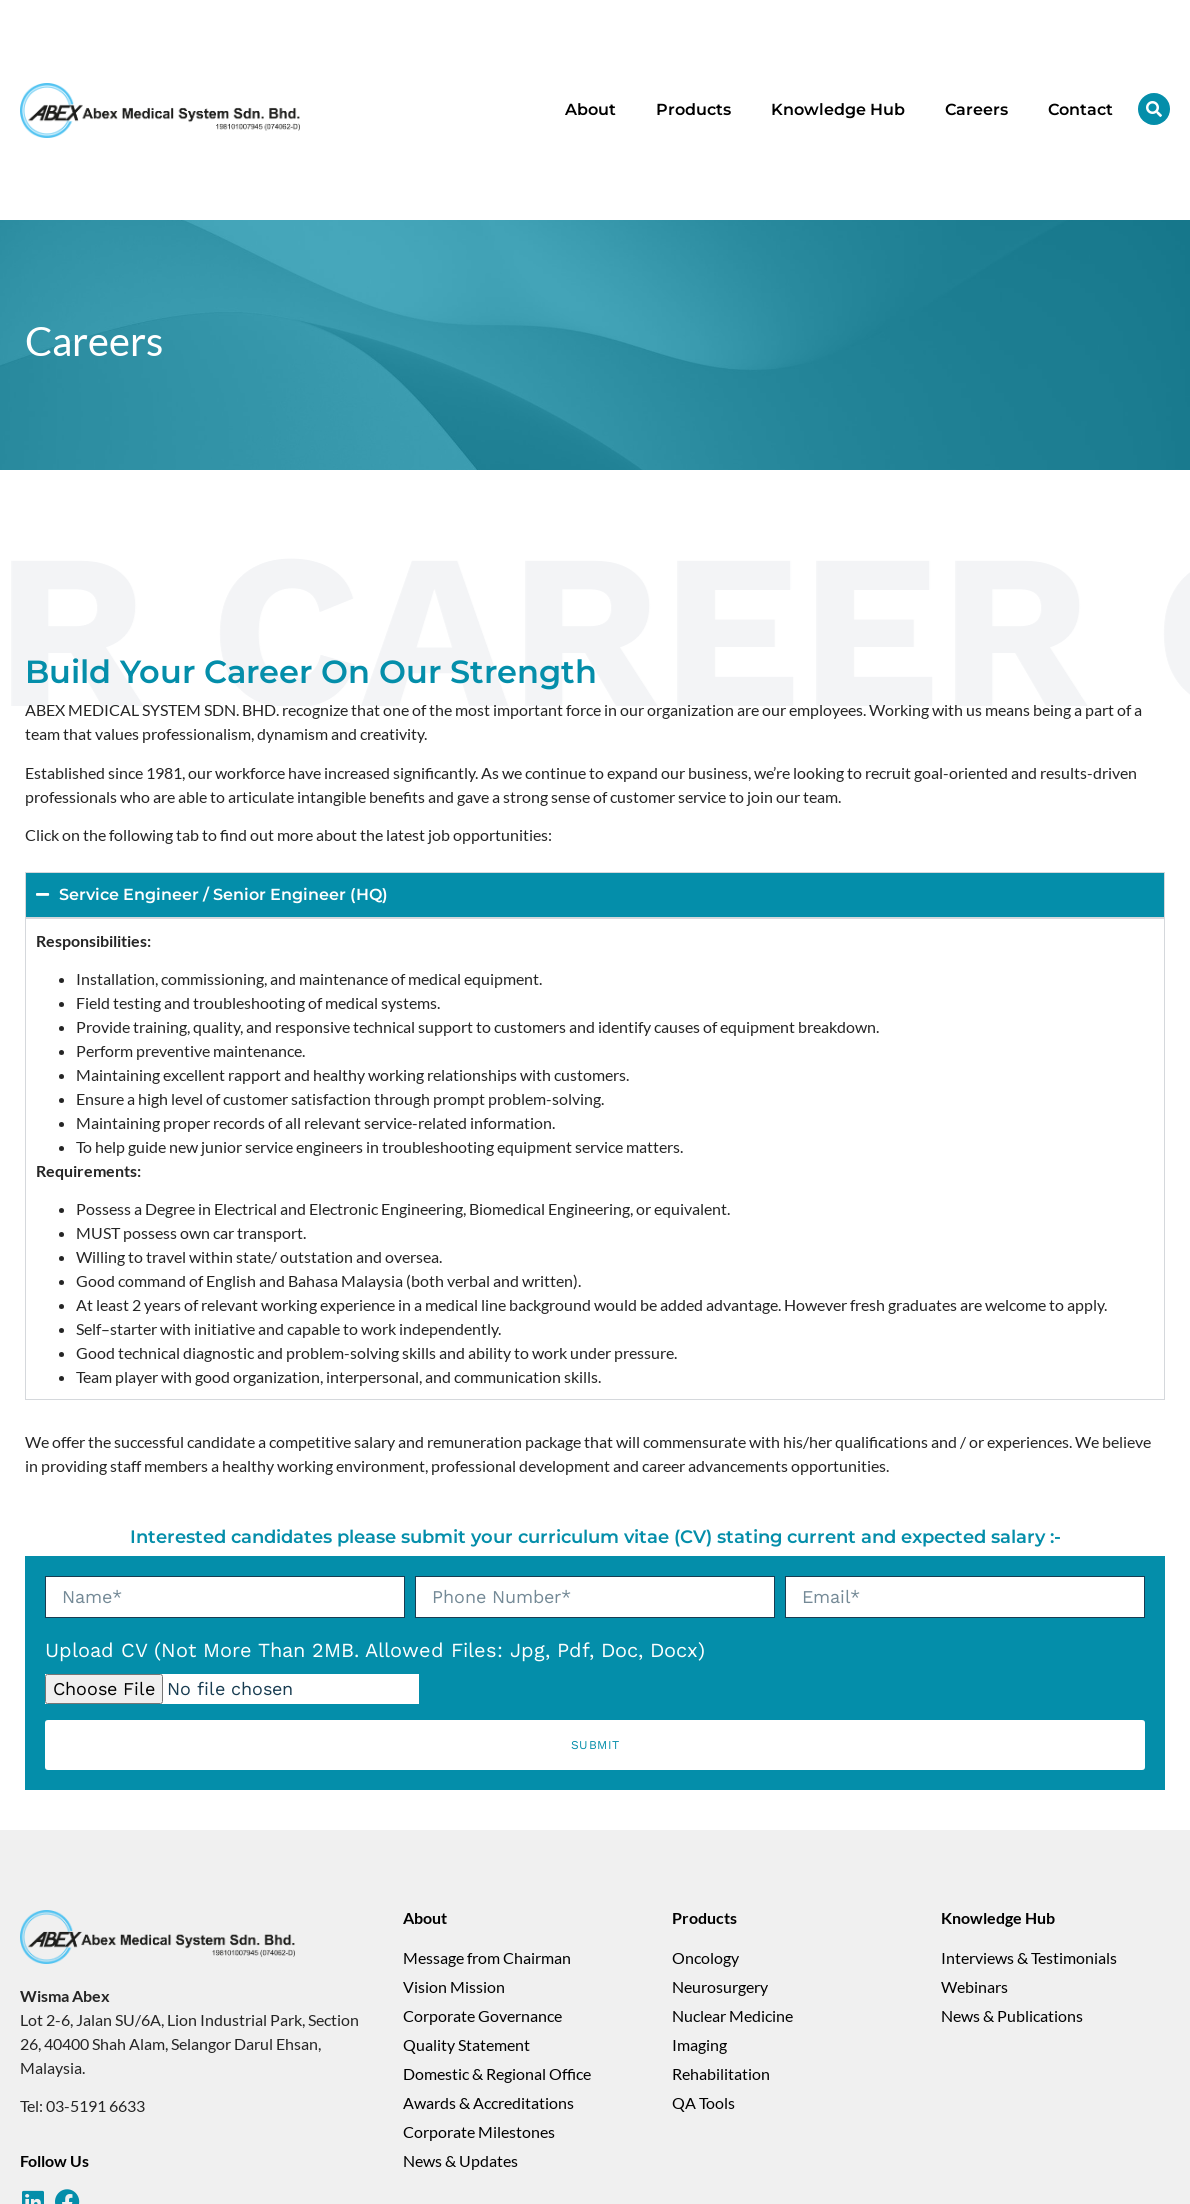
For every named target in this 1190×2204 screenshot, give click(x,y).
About (590, 109)
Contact (1080, 109)
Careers (976, 109)
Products (693, 109)
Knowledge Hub (838, 109)
